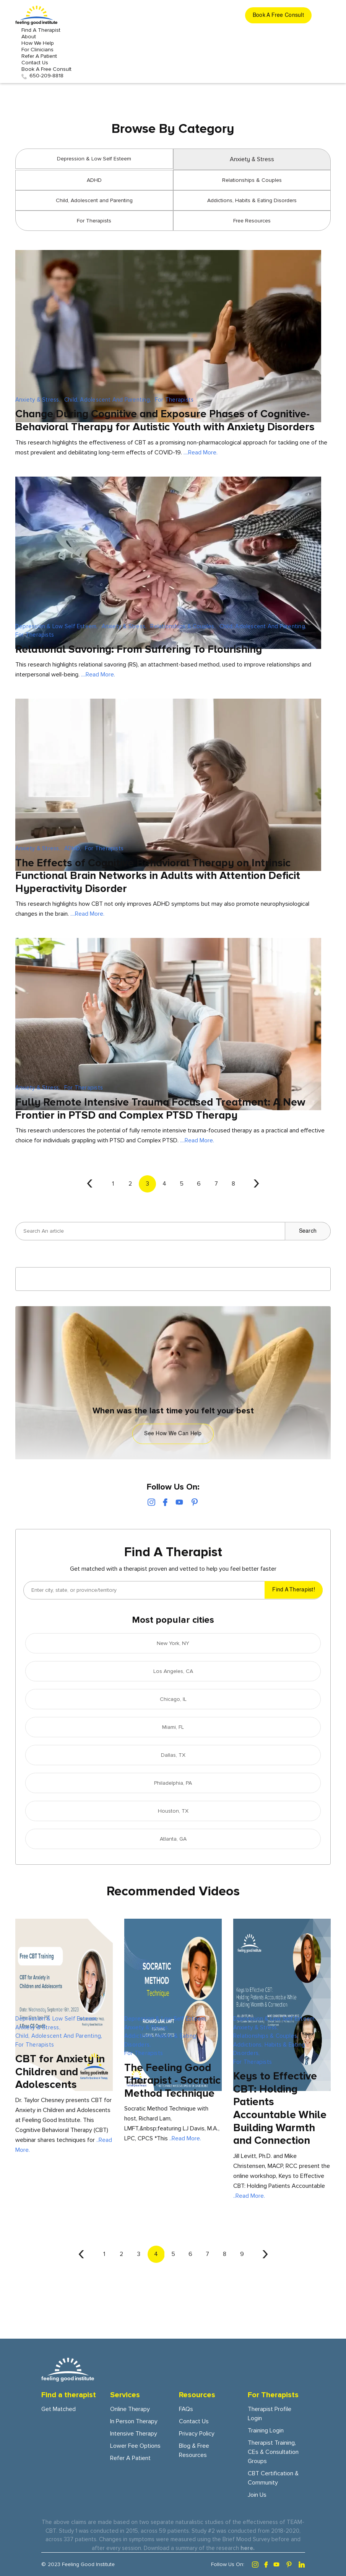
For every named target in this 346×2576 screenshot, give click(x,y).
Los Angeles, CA (173, 1671)
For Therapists (94, 220)
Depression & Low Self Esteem (94, 158)
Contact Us (34, 62)
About (28, 36)
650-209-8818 (42, 75)
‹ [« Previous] (89, 1182)
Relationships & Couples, (182, 626)
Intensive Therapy (133, 2433)
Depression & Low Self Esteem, (56, 626)
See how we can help (172, 1433)
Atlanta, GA (173, 1839)
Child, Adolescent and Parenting (94, 200)
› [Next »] (256, 1182)
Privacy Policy (196, 2433)
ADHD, (72, 848)
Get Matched (58, 2409)
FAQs (186, 2409)
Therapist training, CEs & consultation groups (273, 2452)
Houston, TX (173, 1811)
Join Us (257, 2495)
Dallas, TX (173, 1755)
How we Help (37, 43)
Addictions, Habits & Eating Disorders (252, 200)
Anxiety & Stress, (37, 399)
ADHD (94, 180)
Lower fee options (135, 2446)
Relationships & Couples (252, 180)
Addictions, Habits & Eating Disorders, (160, 2040)
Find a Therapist (40, 30)
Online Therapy (130, 2409)
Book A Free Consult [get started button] (46, 69)
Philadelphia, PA (173, 1783)
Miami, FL (173, 1727)
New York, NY (173, 1643)
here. (247, 2548)
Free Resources (252, 220)
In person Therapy (134, 2421)
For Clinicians (37, 49)
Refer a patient (39, 56)
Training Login (266, 2430)
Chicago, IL (173, 1699)
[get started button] (278, 15)
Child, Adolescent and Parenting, (107, 399)
